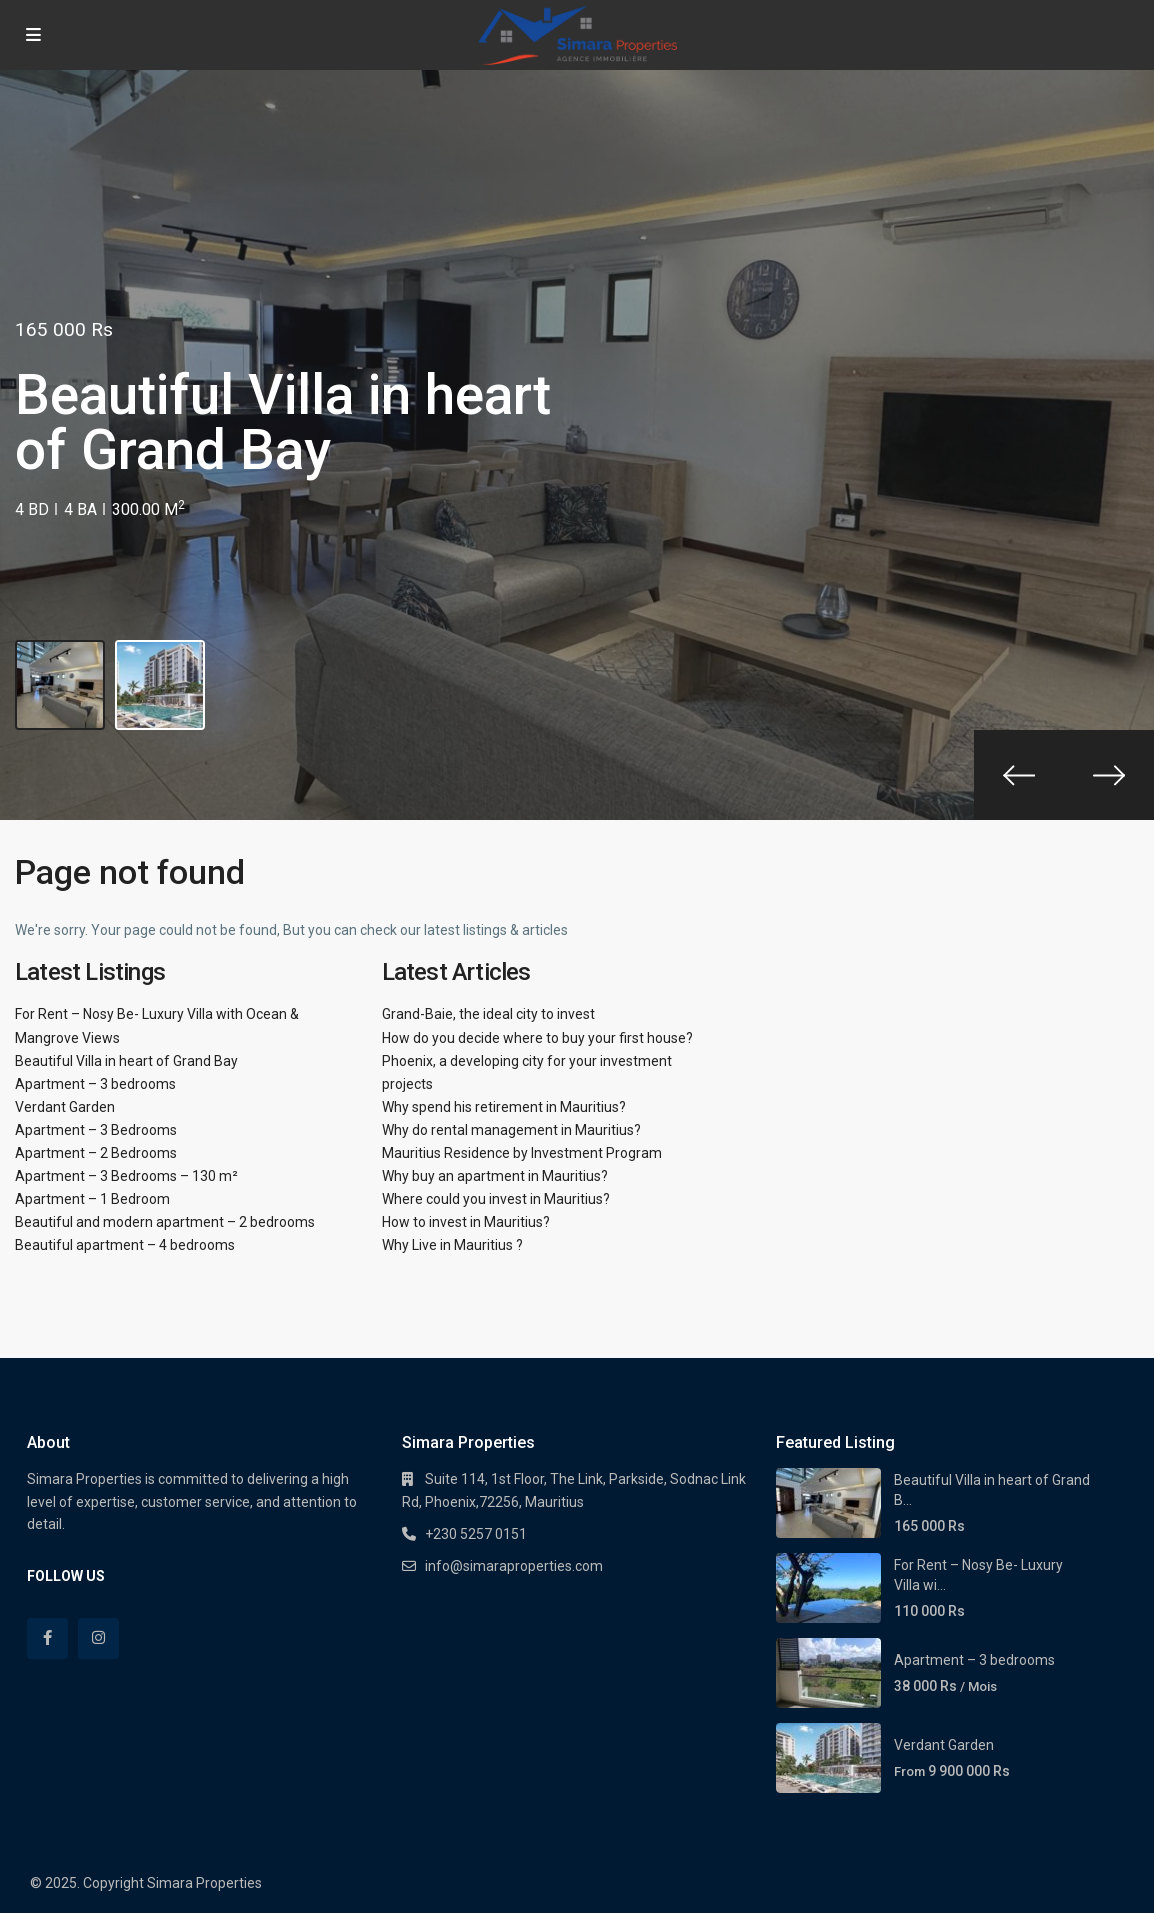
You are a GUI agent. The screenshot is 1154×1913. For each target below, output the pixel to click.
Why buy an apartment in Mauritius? (495, 1176)
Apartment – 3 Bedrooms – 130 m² (126, 1176)
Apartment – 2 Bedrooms (96, 1153)
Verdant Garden (65, 1107)
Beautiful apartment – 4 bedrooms (125, 1245)
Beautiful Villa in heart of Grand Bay (126, 1061)
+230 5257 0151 (476, 1534)
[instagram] (98, 1638)
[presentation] (1019, 775)
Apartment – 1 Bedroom (92, 1199)
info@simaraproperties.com (514, 1566)
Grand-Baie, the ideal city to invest (488, 1014)
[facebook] (47, 1638)
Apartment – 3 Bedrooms (96, 1130)
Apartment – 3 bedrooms (95, 1084)
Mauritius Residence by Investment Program (522, 1153)
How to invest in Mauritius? (466, 1222)
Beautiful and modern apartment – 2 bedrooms (165, 1222)
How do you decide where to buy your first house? (537, 1038)
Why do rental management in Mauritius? (511, 1130)
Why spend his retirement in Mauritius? (504, 1107)
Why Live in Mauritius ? (452, 1245)
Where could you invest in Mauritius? (496, 1199)
